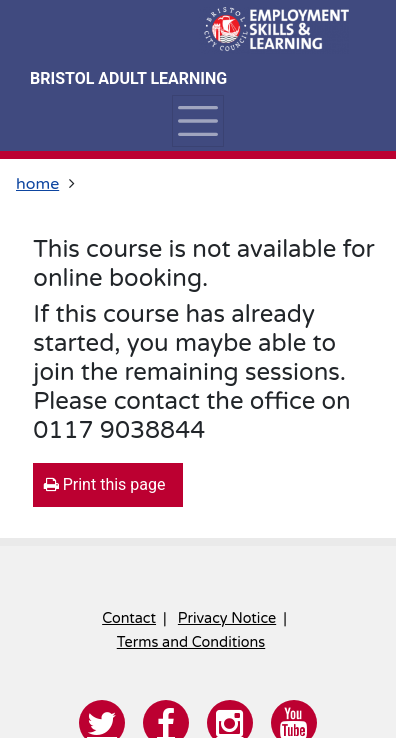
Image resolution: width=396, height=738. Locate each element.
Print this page (105, 484)
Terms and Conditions (191, 642)
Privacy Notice (227, 618)
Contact (129, 618)
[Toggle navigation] (198, 121)
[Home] (274, 30)
